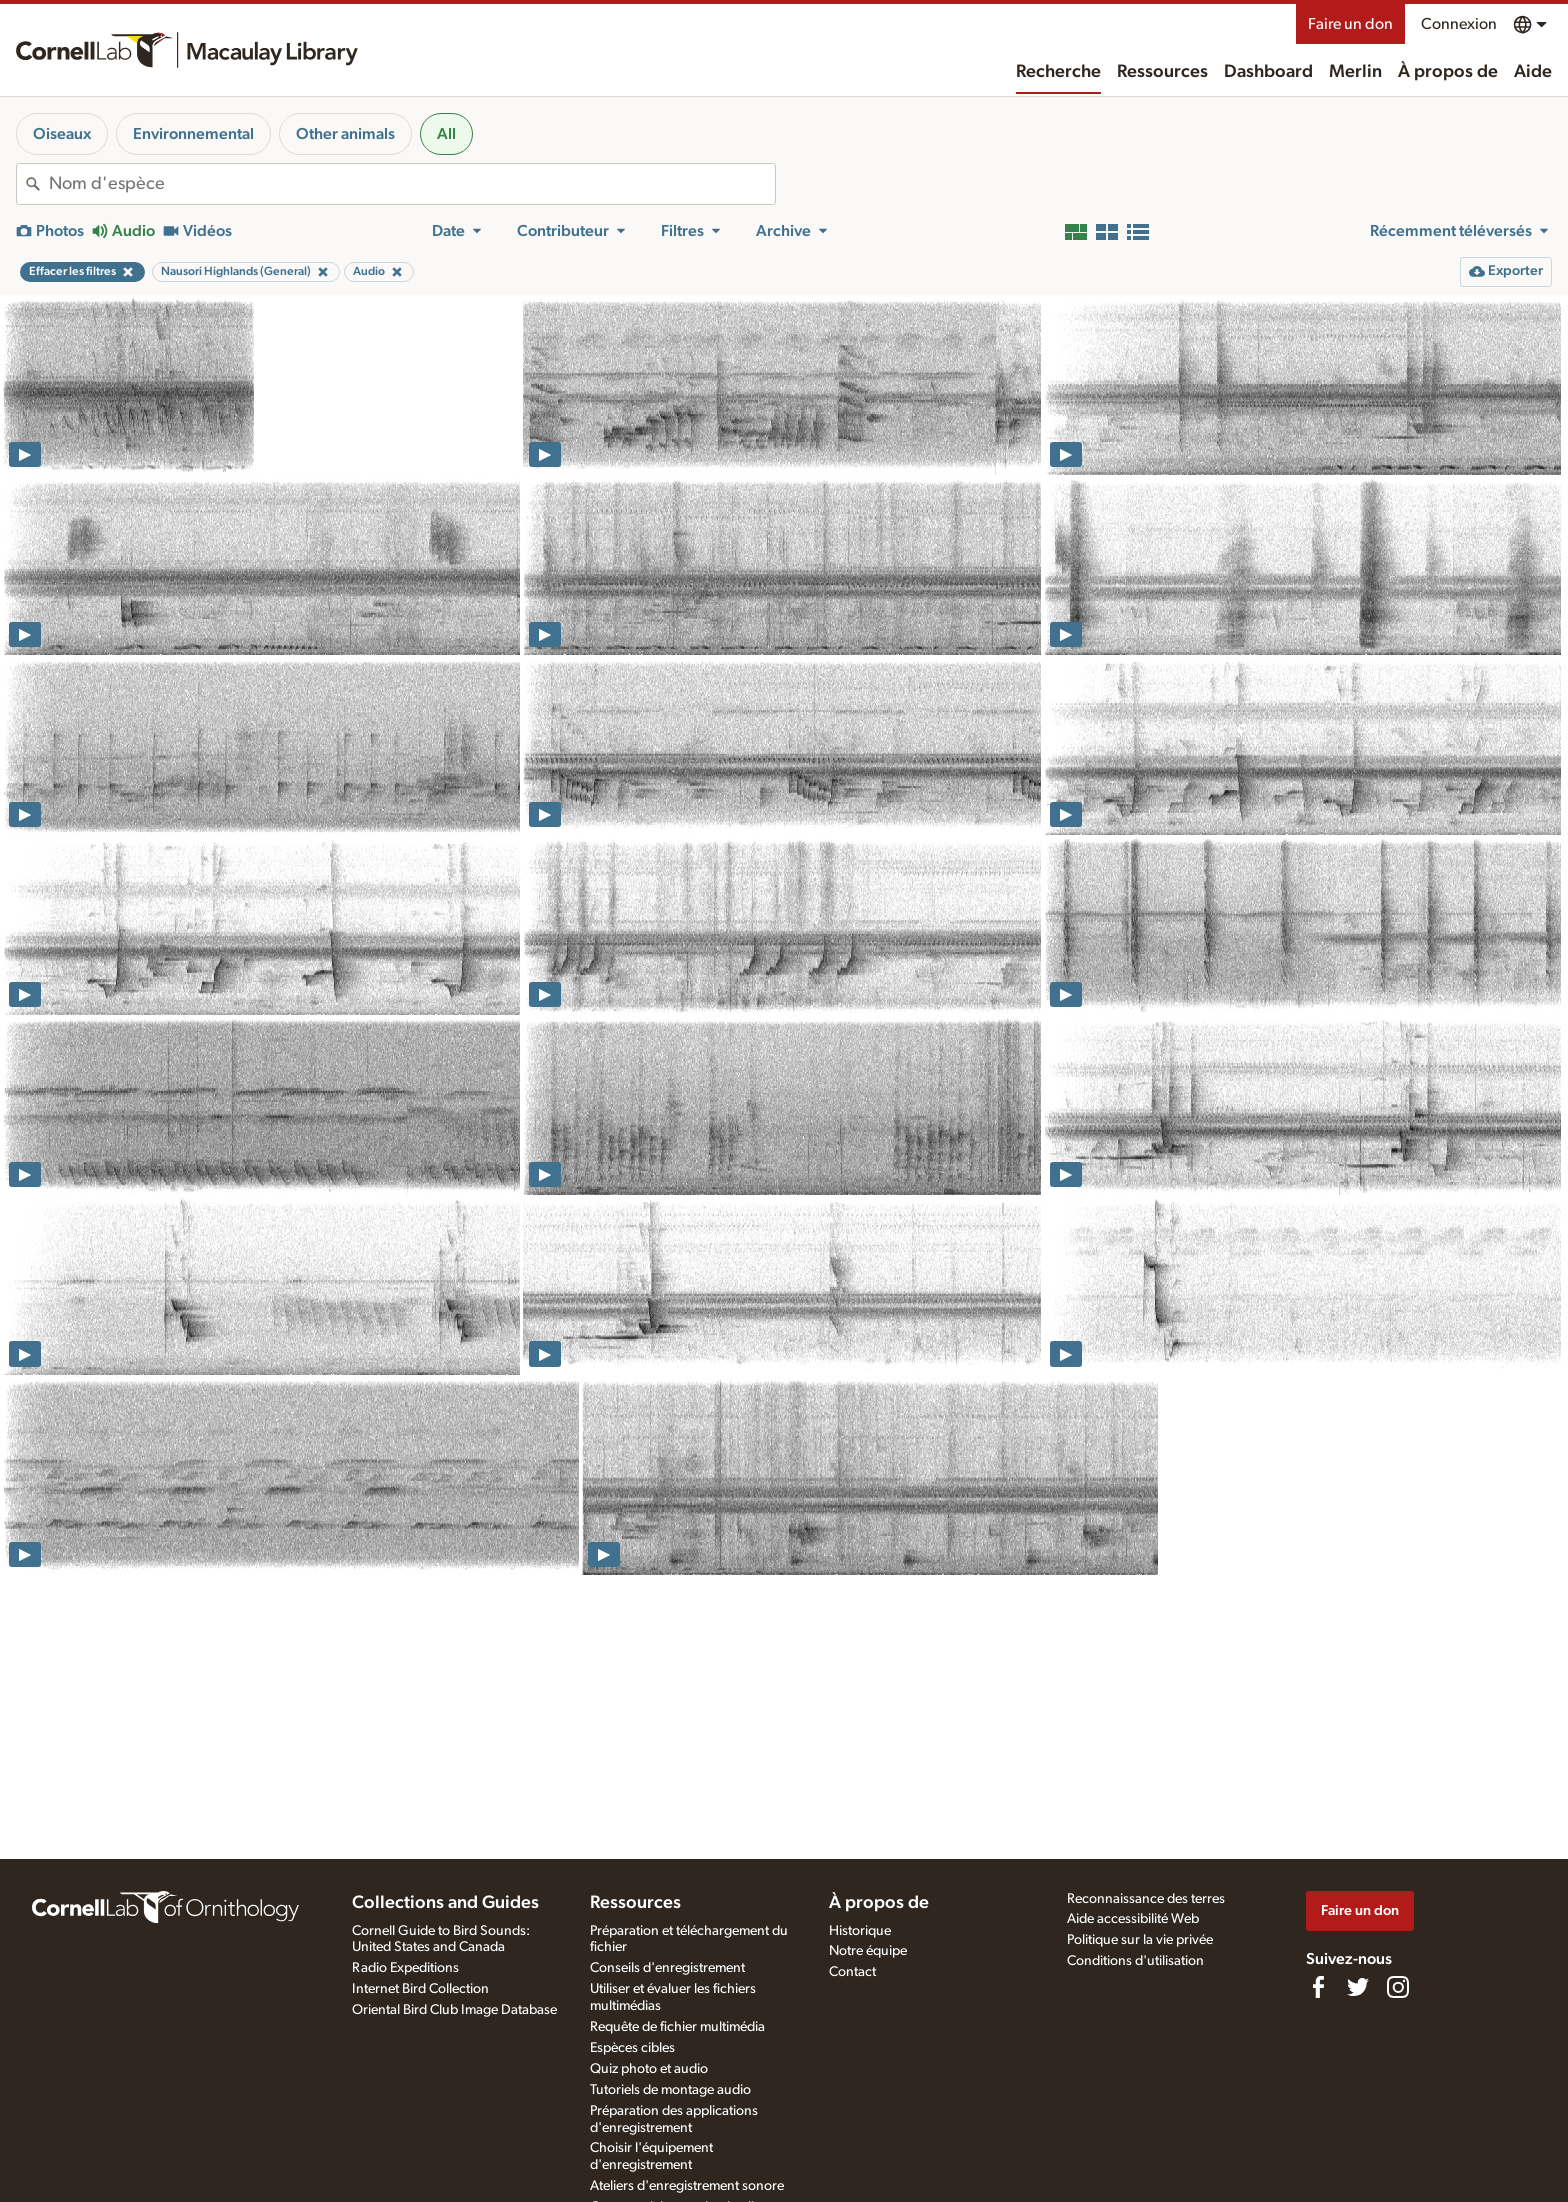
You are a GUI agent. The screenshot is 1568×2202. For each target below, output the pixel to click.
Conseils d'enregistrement (667, 1968)
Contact (852, 1972)
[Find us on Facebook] (1318, 1987)
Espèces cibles (632, 2048)
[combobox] (412, 184)
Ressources (1162, 72)
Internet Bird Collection (420, 1989)
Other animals (345, 134)
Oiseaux (62, 134)
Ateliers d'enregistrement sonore (687, 2186)
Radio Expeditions (405, 1968)
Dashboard (1268, 72)
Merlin (1355, 72)
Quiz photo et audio (649, 2069)
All (446, 134)
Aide (1533, 72)
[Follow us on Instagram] (1398, 1987)
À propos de (1448, 72)
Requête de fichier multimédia (677, 2027)
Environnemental (193, 134)
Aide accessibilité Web (1133, 1919)
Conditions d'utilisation (1135, 1961)
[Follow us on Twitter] (1358, 1987)
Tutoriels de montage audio (670, 2090)
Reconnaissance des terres (1146, 1899)
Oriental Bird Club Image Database (454, 2010)
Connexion (1459, 24)
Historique (860, 1931)
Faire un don (1350, 24)
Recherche (1058, 72)
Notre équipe (868, 1951)
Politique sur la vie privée (1140, 1940)
